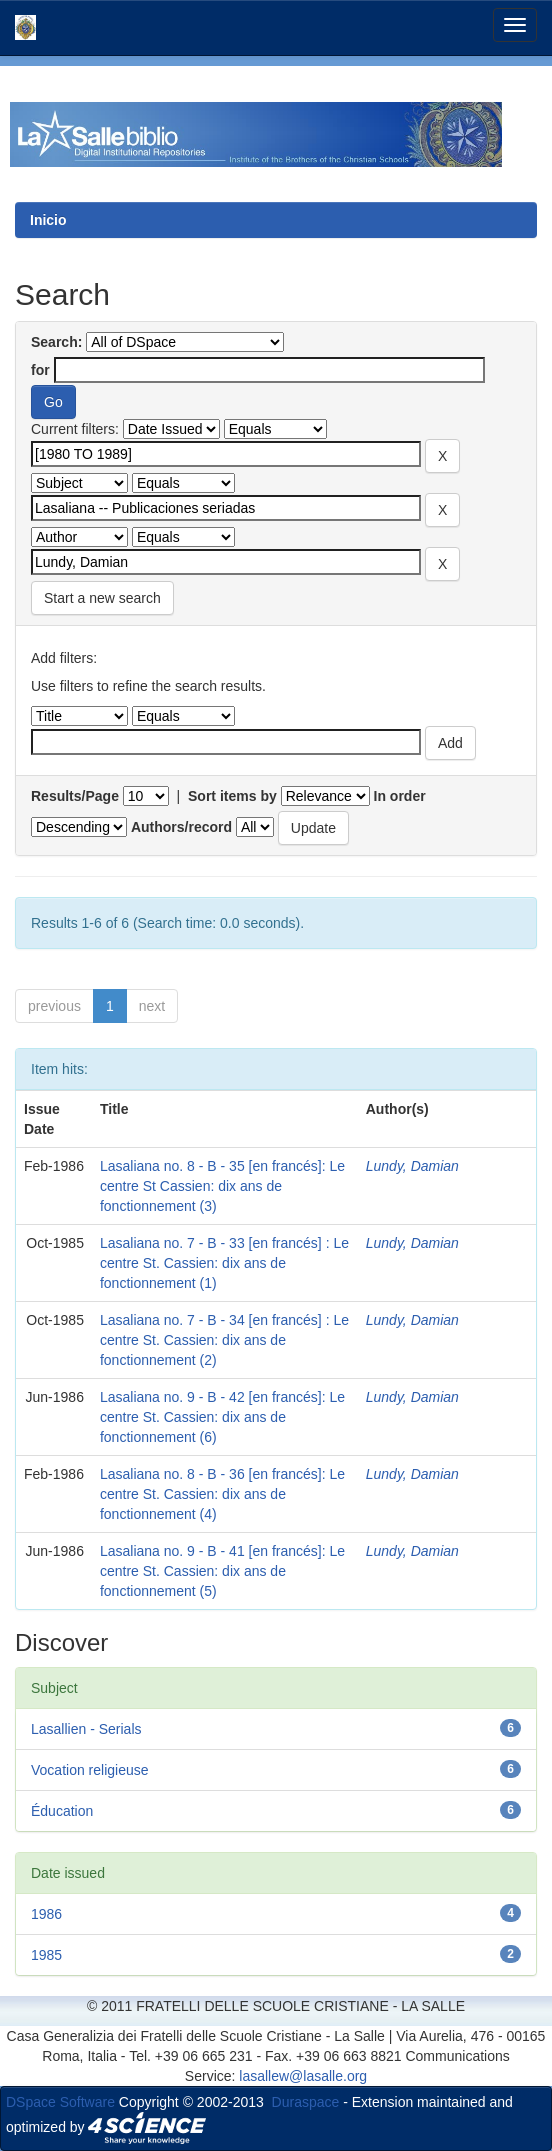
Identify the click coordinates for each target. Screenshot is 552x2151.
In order (400, 796)
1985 (46, 1955)
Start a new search (102, 598)
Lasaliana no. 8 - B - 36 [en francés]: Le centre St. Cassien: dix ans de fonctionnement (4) (222, 1494)
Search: (56, 342)
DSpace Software (60, 2102)
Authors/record (181, 827)
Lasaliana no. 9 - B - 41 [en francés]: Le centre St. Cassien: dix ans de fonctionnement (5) (222, 1571)
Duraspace (306, 2102)
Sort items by (232, 796)
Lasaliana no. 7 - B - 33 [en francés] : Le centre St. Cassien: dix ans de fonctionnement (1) (224, 1263)
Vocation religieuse (90, 1770)
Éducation (62, 1811)
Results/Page (75, 796)
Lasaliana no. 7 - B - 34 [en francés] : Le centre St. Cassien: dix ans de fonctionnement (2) (224, 1340)
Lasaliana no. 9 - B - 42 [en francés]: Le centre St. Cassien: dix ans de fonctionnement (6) (222, 1417)
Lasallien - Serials (86, 1729)
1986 (46, 1914)
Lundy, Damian (412, 1166)
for (40, 370)
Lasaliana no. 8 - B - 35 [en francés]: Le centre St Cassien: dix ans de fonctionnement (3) (222, 1186)
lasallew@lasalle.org (303, 2076)
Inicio (48, 220)
